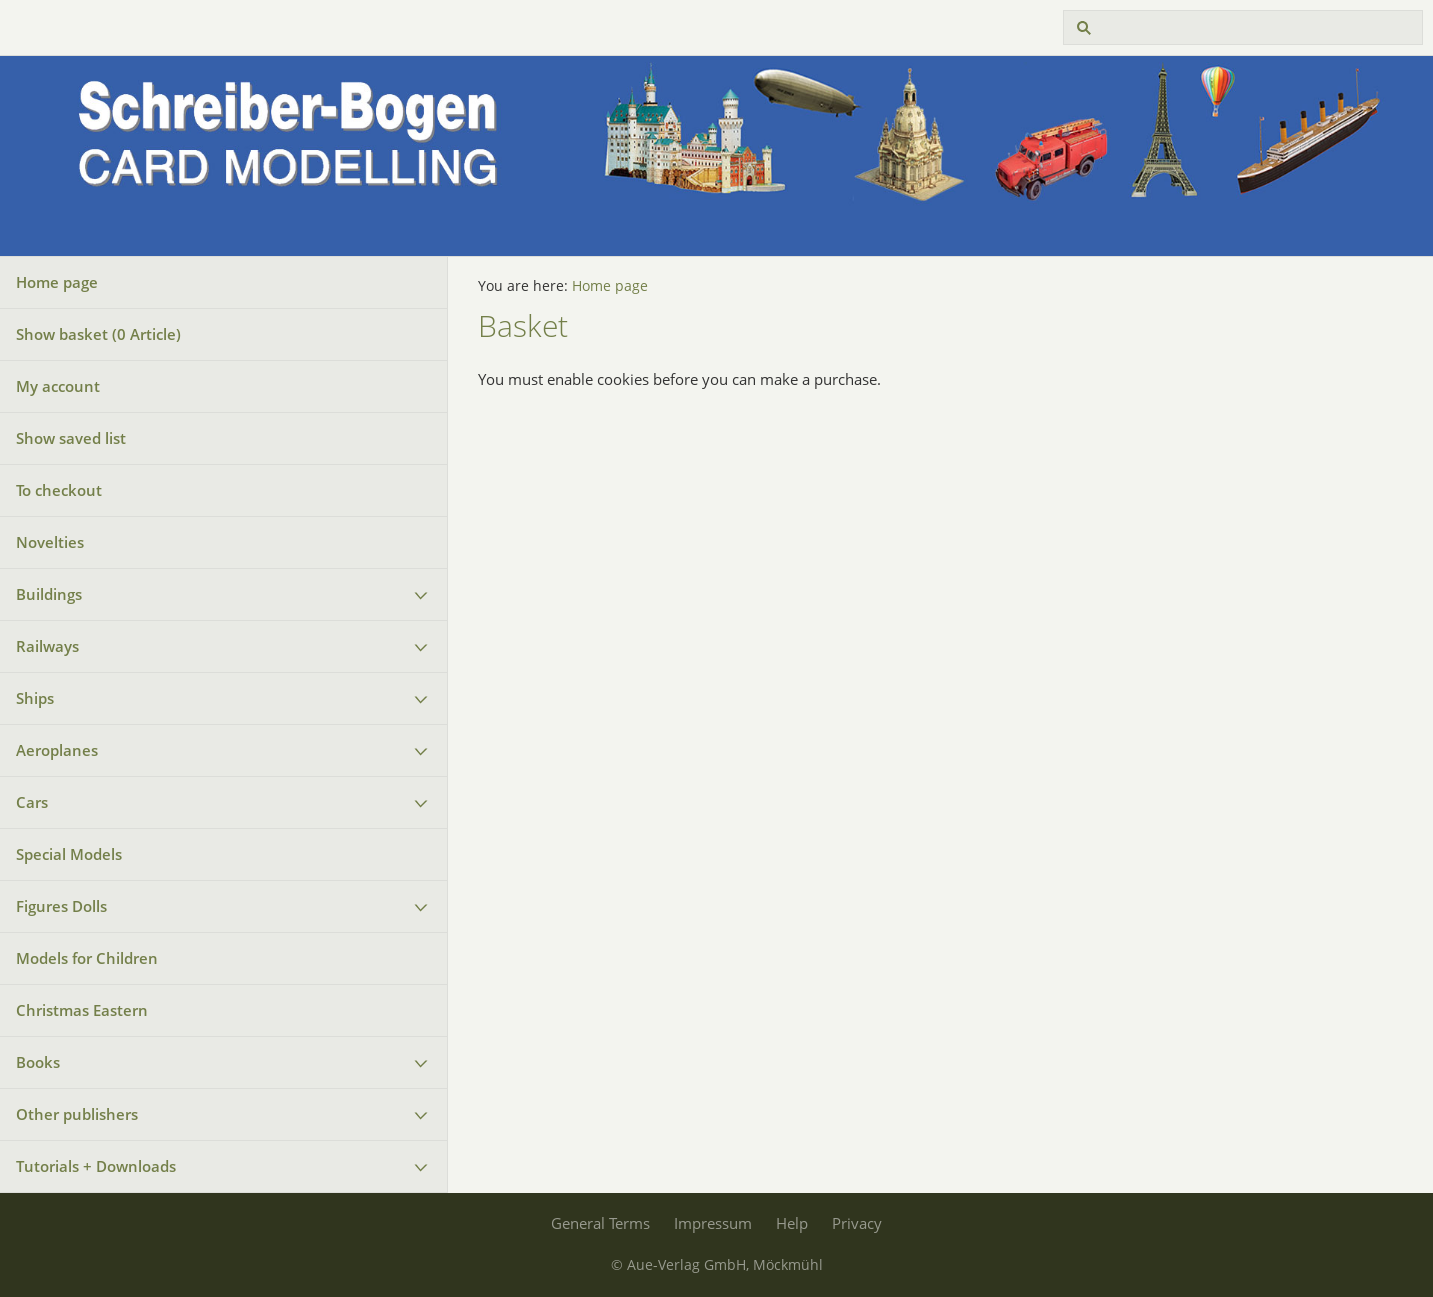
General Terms (600, 1223)
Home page (57, 282)
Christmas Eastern (82, 1010)
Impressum (713, 1223)
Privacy (857, 1223)
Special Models (69, 854)
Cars (32, 802)
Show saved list (71, 438)
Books (38, 1062)
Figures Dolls (61, 906)
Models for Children (87, 958)
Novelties (50, 542)
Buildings (49, 594)
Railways (47, 646)
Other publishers (77, 1114)
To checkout (59, 490)
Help (792, 1223)
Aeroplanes (57, 750)
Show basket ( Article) (98, 334)
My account (58, 386)
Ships (35, 698)
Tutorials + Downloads (96, 1166)
